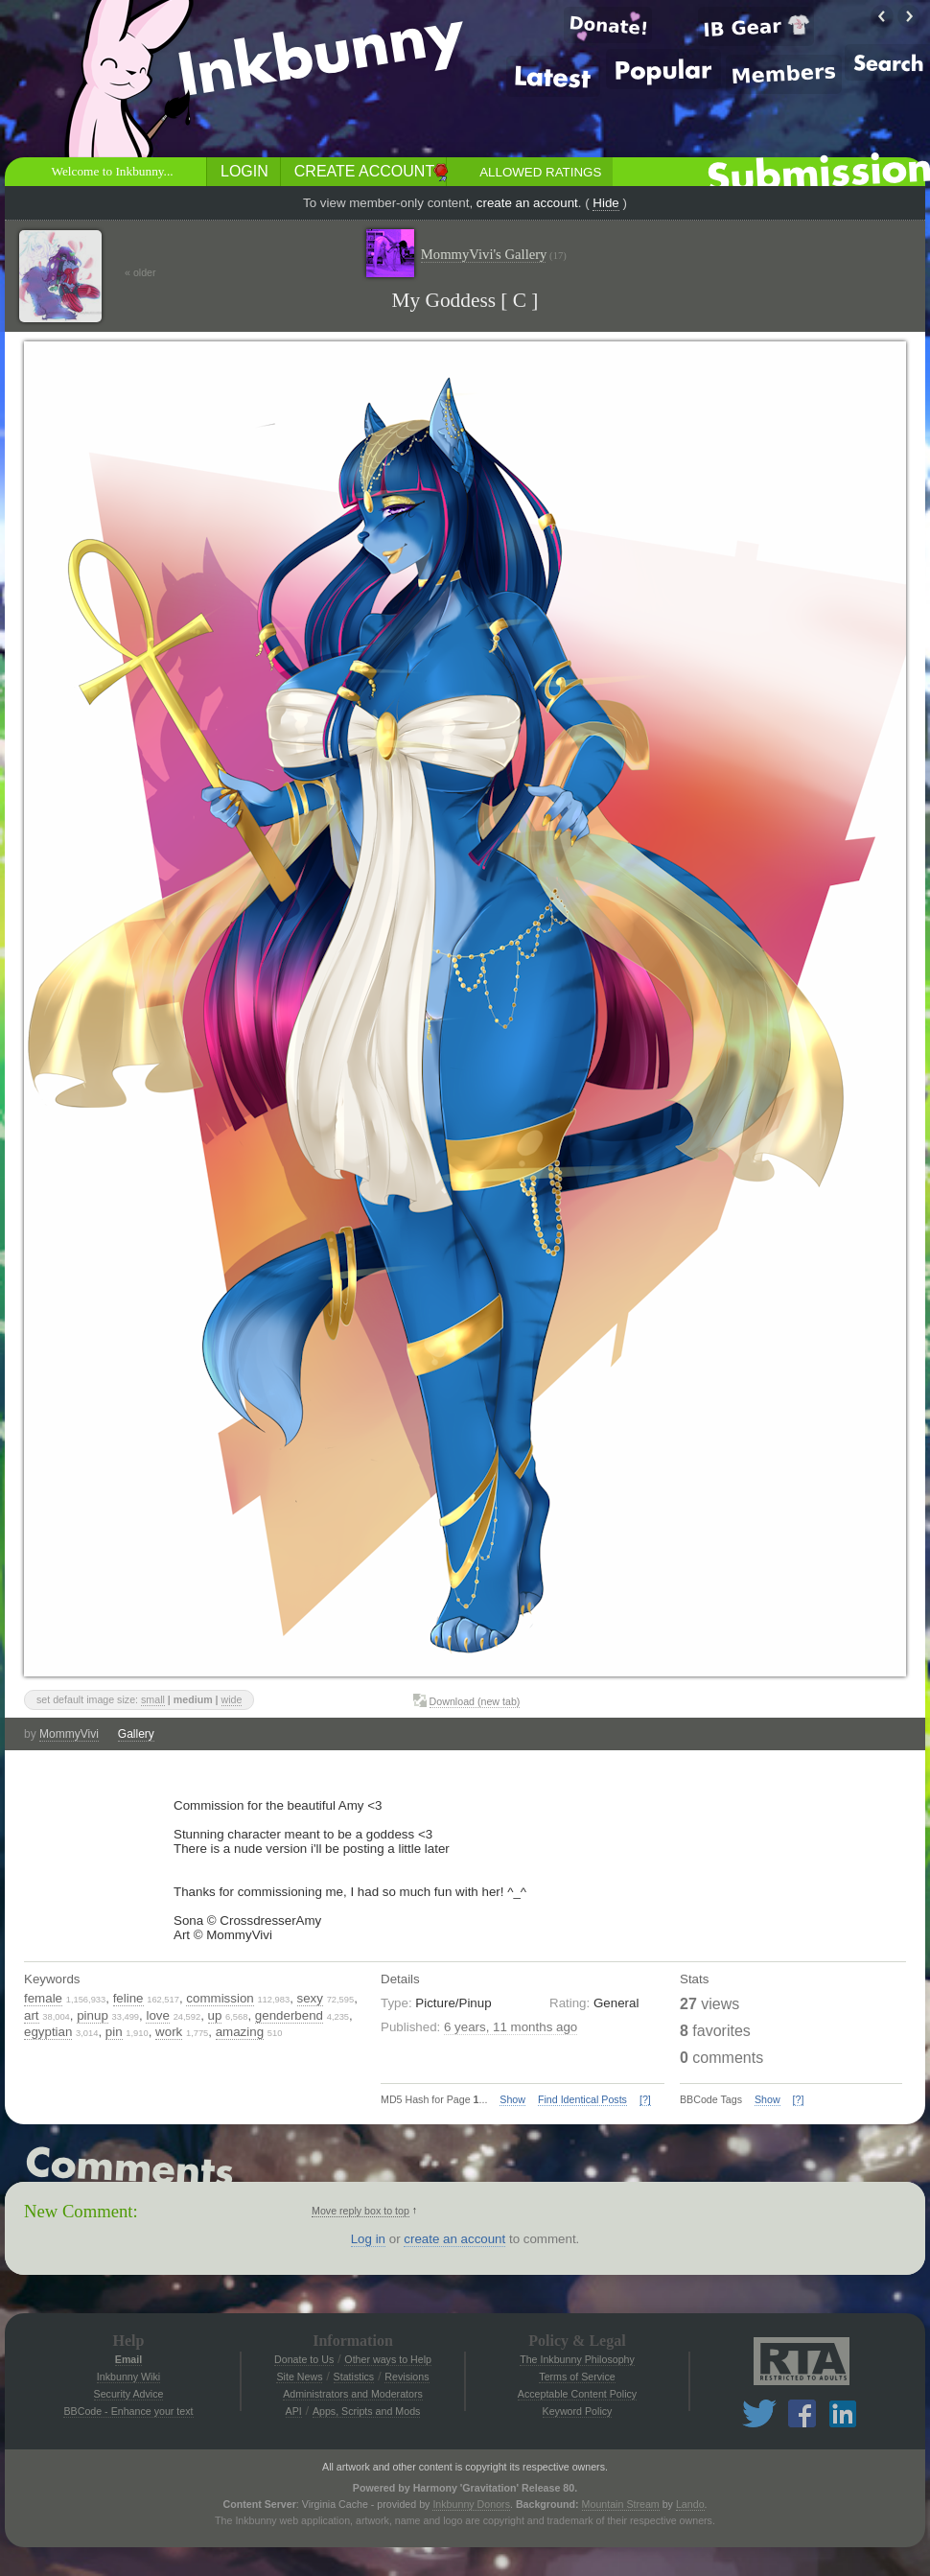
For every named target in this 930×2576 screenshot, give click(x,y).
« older (140, 272)
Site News (299, 2376)
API (294, 2411)
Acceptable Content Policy (577, 2394)
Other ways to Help (387, 2359)
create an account (527, 203)
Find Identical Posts (582, 2099)
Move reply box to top (360, 2210)
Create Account (364, 171)
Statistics (354, 2376)
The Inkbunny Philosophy (577, 2359)
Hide (605, 203)
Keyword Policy (578, 2411)
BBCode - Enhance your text (128, 2411)
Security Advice (129, 2394)
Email (128, 2359)
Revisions (406, 2376)
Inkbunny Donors (471, 2504)
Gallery (136, 1734)
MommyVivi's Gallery (494, 254)
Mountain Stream (621, 2504)
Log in (368, 2239)
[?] (645, 2099)
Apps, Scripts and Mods (367, 2411)
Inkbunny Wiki (128, 2376)
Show (512, 2099)
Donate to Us (304, 2359)
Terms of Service (577, 2376)
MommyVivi (69, 1734)
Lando (690, 2504)
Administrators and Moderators (353, 2394)
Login (244, 171)
